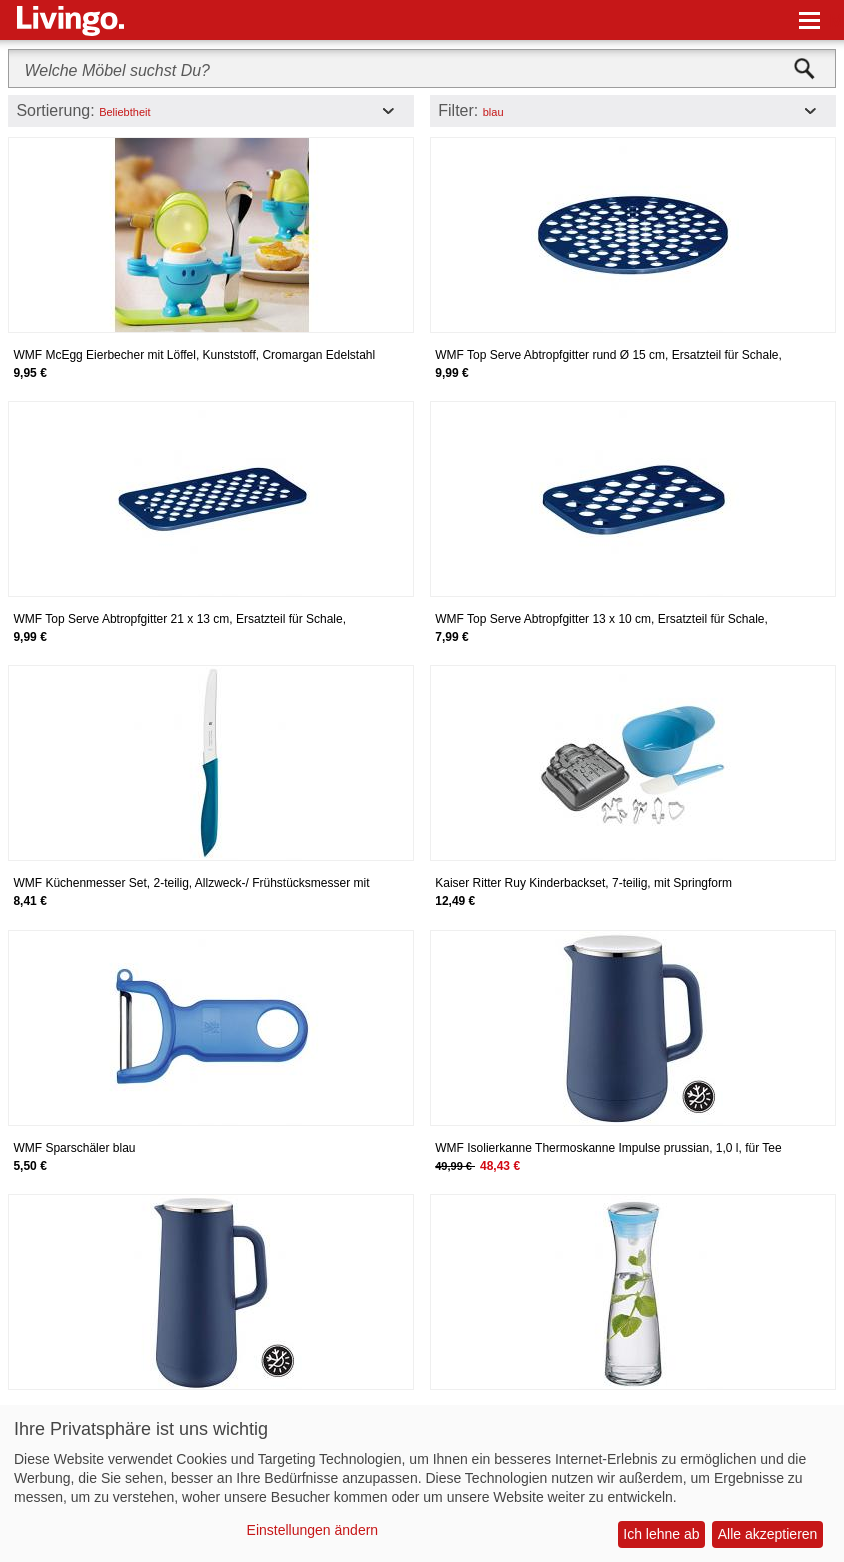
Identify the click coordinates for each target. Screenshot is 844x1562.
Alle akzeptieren (768, 1534)
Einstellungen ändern (313, 1530)
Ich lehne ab (661, 1534)
